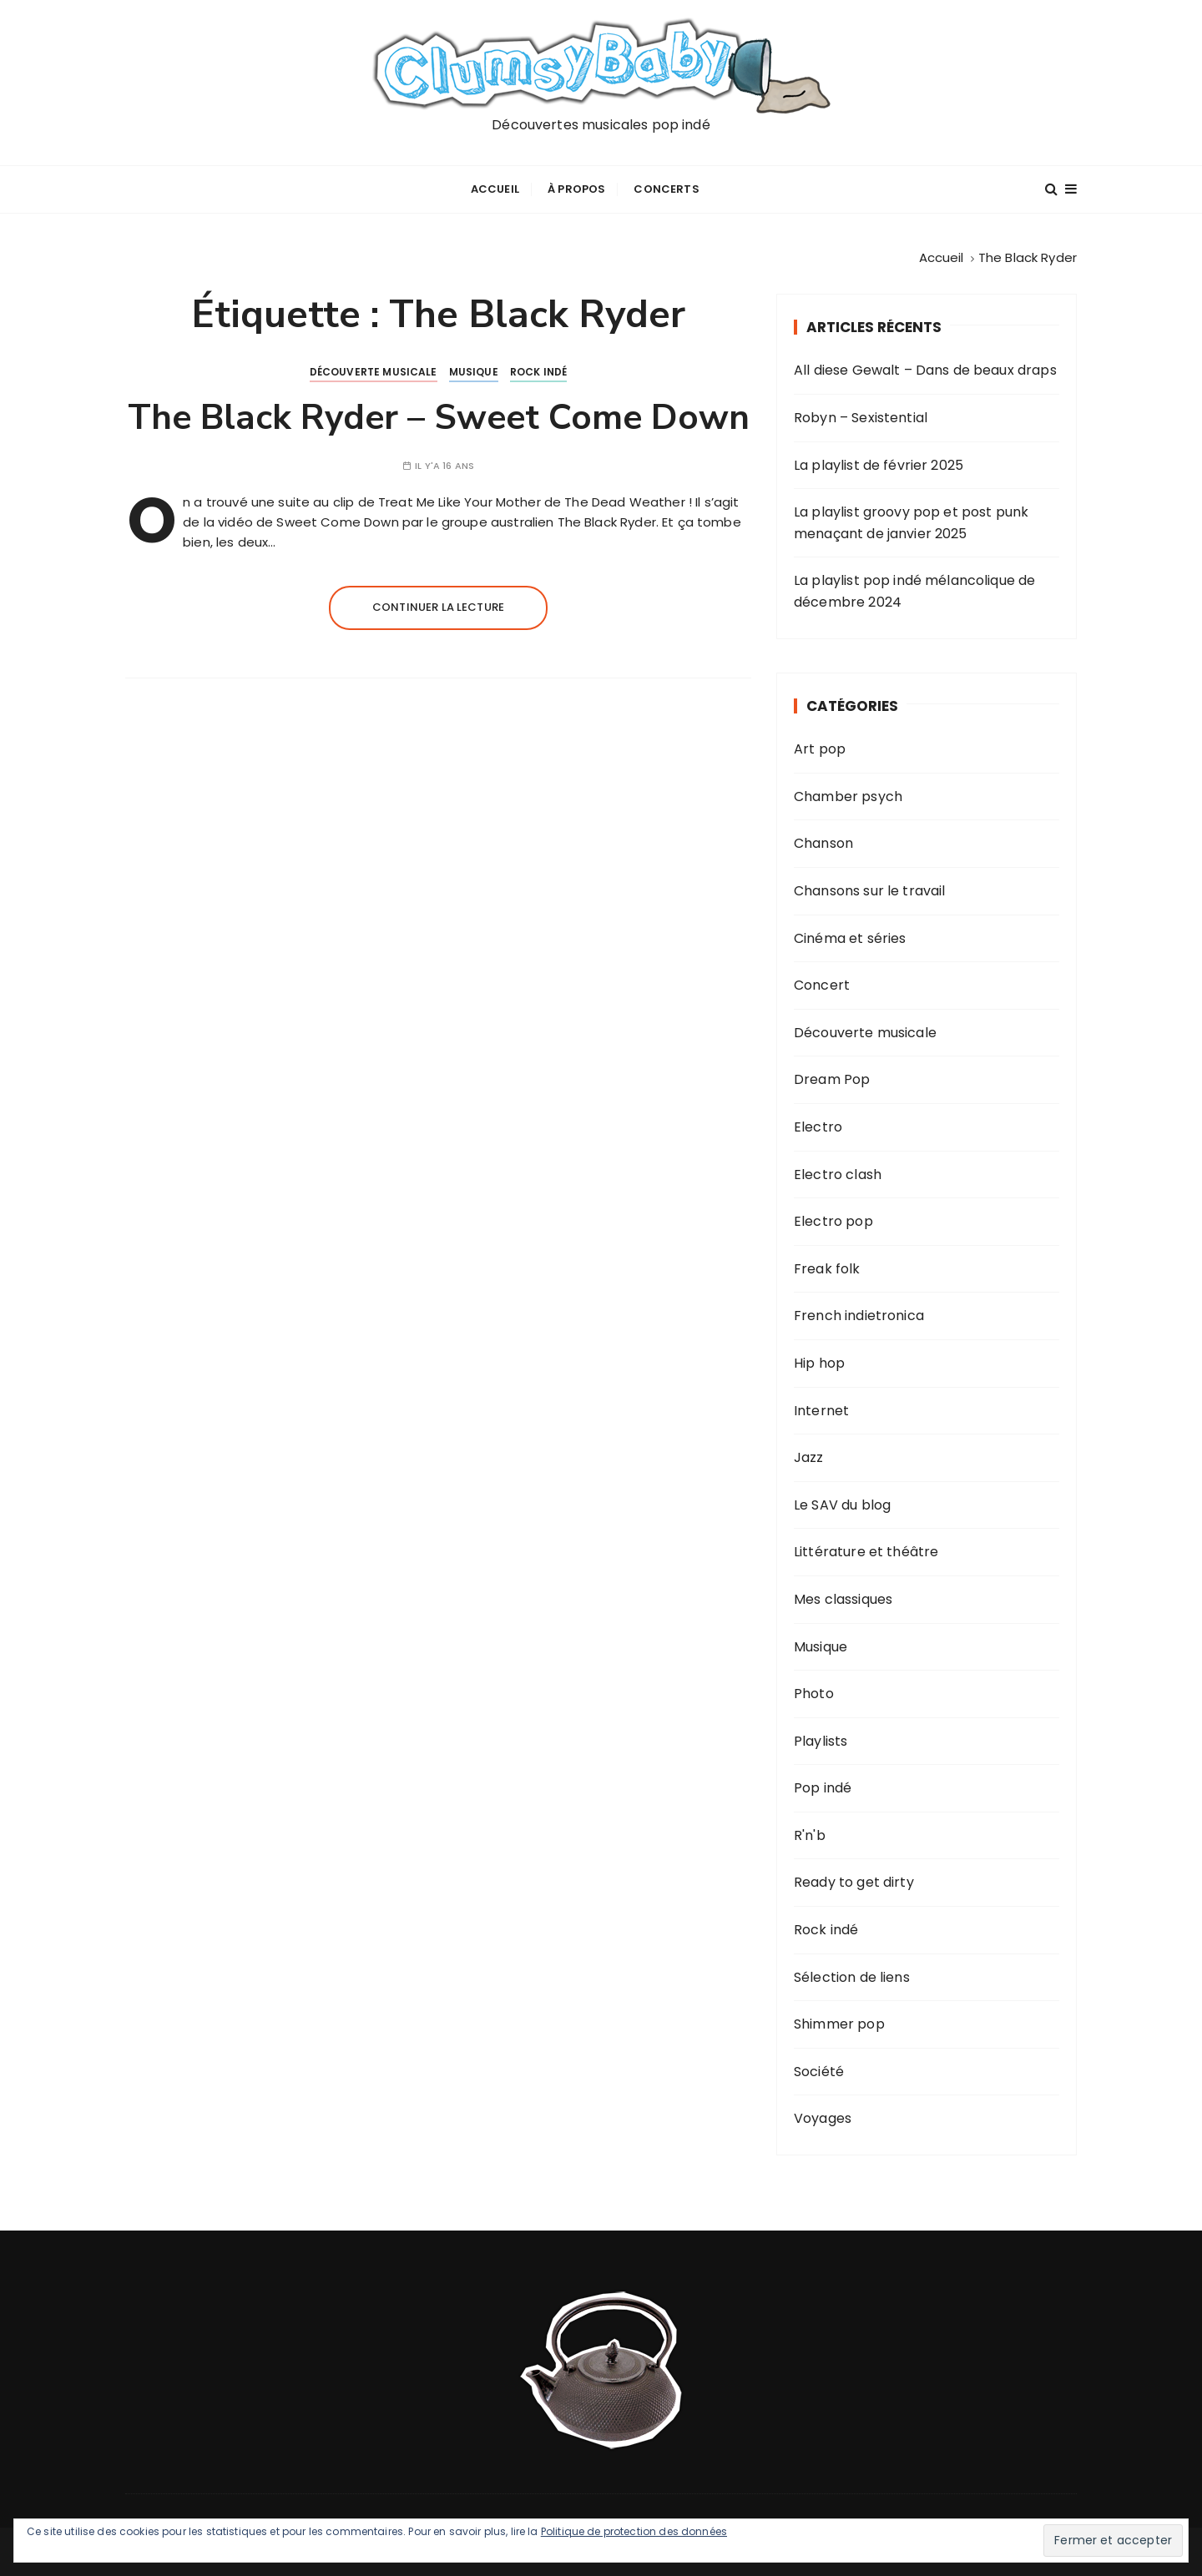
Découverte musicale (373, 371)
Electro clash (837, 1172)
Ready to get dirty (854, 1881)
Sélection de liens (852, 1975)
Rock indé (538, 371)
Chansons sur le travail (869, 890)
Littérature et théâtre (866, 1550)
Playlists (820, 1739)
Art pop (820, 748)
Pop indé (822, 1787)
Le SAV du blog (842, 1503)
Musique (473, 371)
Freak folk (827, 1267)
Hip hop (819, 1361)
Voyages (822, 2117)
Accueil (495, 189)
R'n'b (810, 1833)
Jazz (809, 1456)
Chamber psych (848, 794)
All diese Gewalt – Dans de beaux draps (925, 369)
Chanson (823, 842)
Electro (818, 1125)
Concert (822, 984)
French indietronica (859, 1314)
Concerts (666, 189)
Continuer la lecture (438, 606)
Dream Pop (832, 1078)
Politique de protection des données (634, 2531)
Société (819, 2069)
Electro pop (833, 1220)
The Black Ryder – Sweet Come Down (439, 417)
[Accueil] (941, 256)
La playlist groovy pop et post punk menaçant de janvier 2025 (911, 522)
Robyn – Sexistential (860, 416)
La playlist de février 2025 (878, 463)
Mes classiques (843, 1597)
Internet (821, 1409)
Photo (814, 1692)
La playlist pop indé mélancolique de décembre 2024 (914, 590)
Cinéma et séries (850, 936)
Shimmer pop (839, 2023)
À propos (576, 189)
